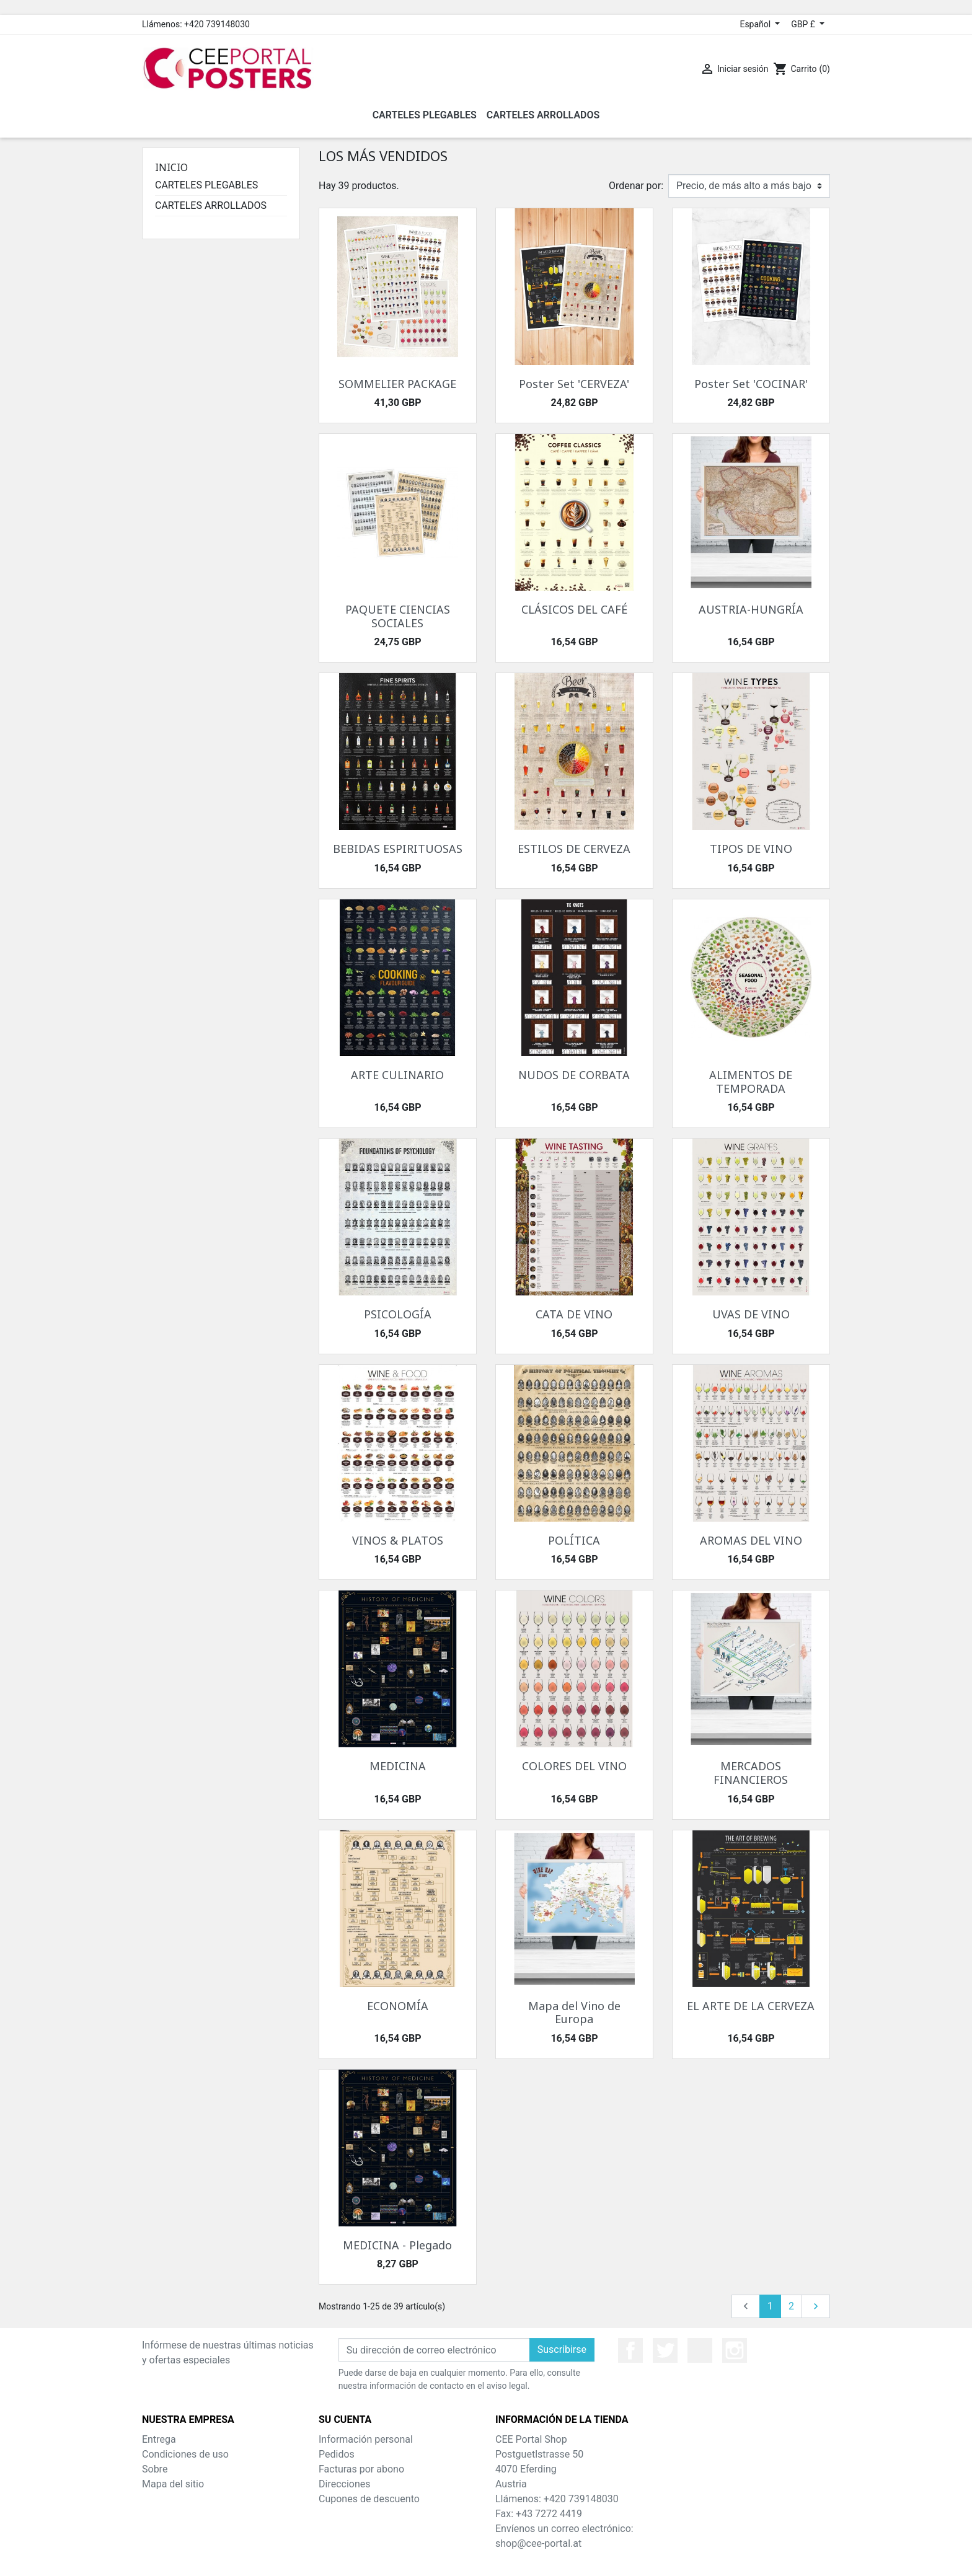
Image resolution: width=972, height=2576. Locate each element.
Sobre (154, 2469)
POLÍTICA (574, 1540)
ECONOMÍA (397, 2005)
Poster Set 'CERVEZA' (574, 383)
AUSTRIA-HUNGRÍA (751, 609)
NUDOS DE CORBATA (574, 1074)
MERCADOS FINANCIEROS (751, 1772)
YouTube (699, 2350)
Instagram (734, 2350)
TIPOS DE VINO (751, 848)
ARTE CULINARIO (397, 1074)
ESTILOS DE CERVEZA (574, 848)
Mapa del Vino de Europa (574, 2012)
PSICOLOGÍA (397, 1314)
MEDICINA (397, 1765)
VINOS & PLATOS (397, 1540)
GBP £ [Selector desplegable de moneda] (804, 24)
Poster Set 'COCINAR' (751, 383)
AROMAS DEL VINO (751, 1540)
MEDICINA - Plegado (397, 2245)
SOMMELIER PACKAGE (397, 383)
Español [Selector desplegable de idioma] (756, 24)
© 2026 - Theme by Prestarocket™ (486, 2558)
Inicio (171, 167)
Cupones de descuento (369, 2499)
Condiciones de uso (185, 2454)
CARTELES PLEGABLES (206, 185)
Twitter (665, 2350)
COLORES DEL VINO (574, 1765)
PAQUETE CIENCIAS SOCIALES (397, 616)
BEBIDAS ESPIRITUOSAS (397, 848)
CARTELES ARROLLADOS (211, 205)
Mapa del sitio (173, 2484)
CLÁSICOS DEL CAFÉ (574, 609)
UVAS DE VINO (751, 1314)
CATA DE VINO (574, 1314)
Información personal (366, 2439)
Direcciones (345, 2484)
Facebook (630, 2350)
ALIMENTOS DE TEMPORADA (750, 1081)
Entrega (159, 2439)
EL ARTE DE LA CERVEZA (751, 2005)
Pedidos (337, 2454)
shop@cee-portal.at (538, 2543)
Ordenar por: (636, 186)
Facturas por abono (361, 2469)
